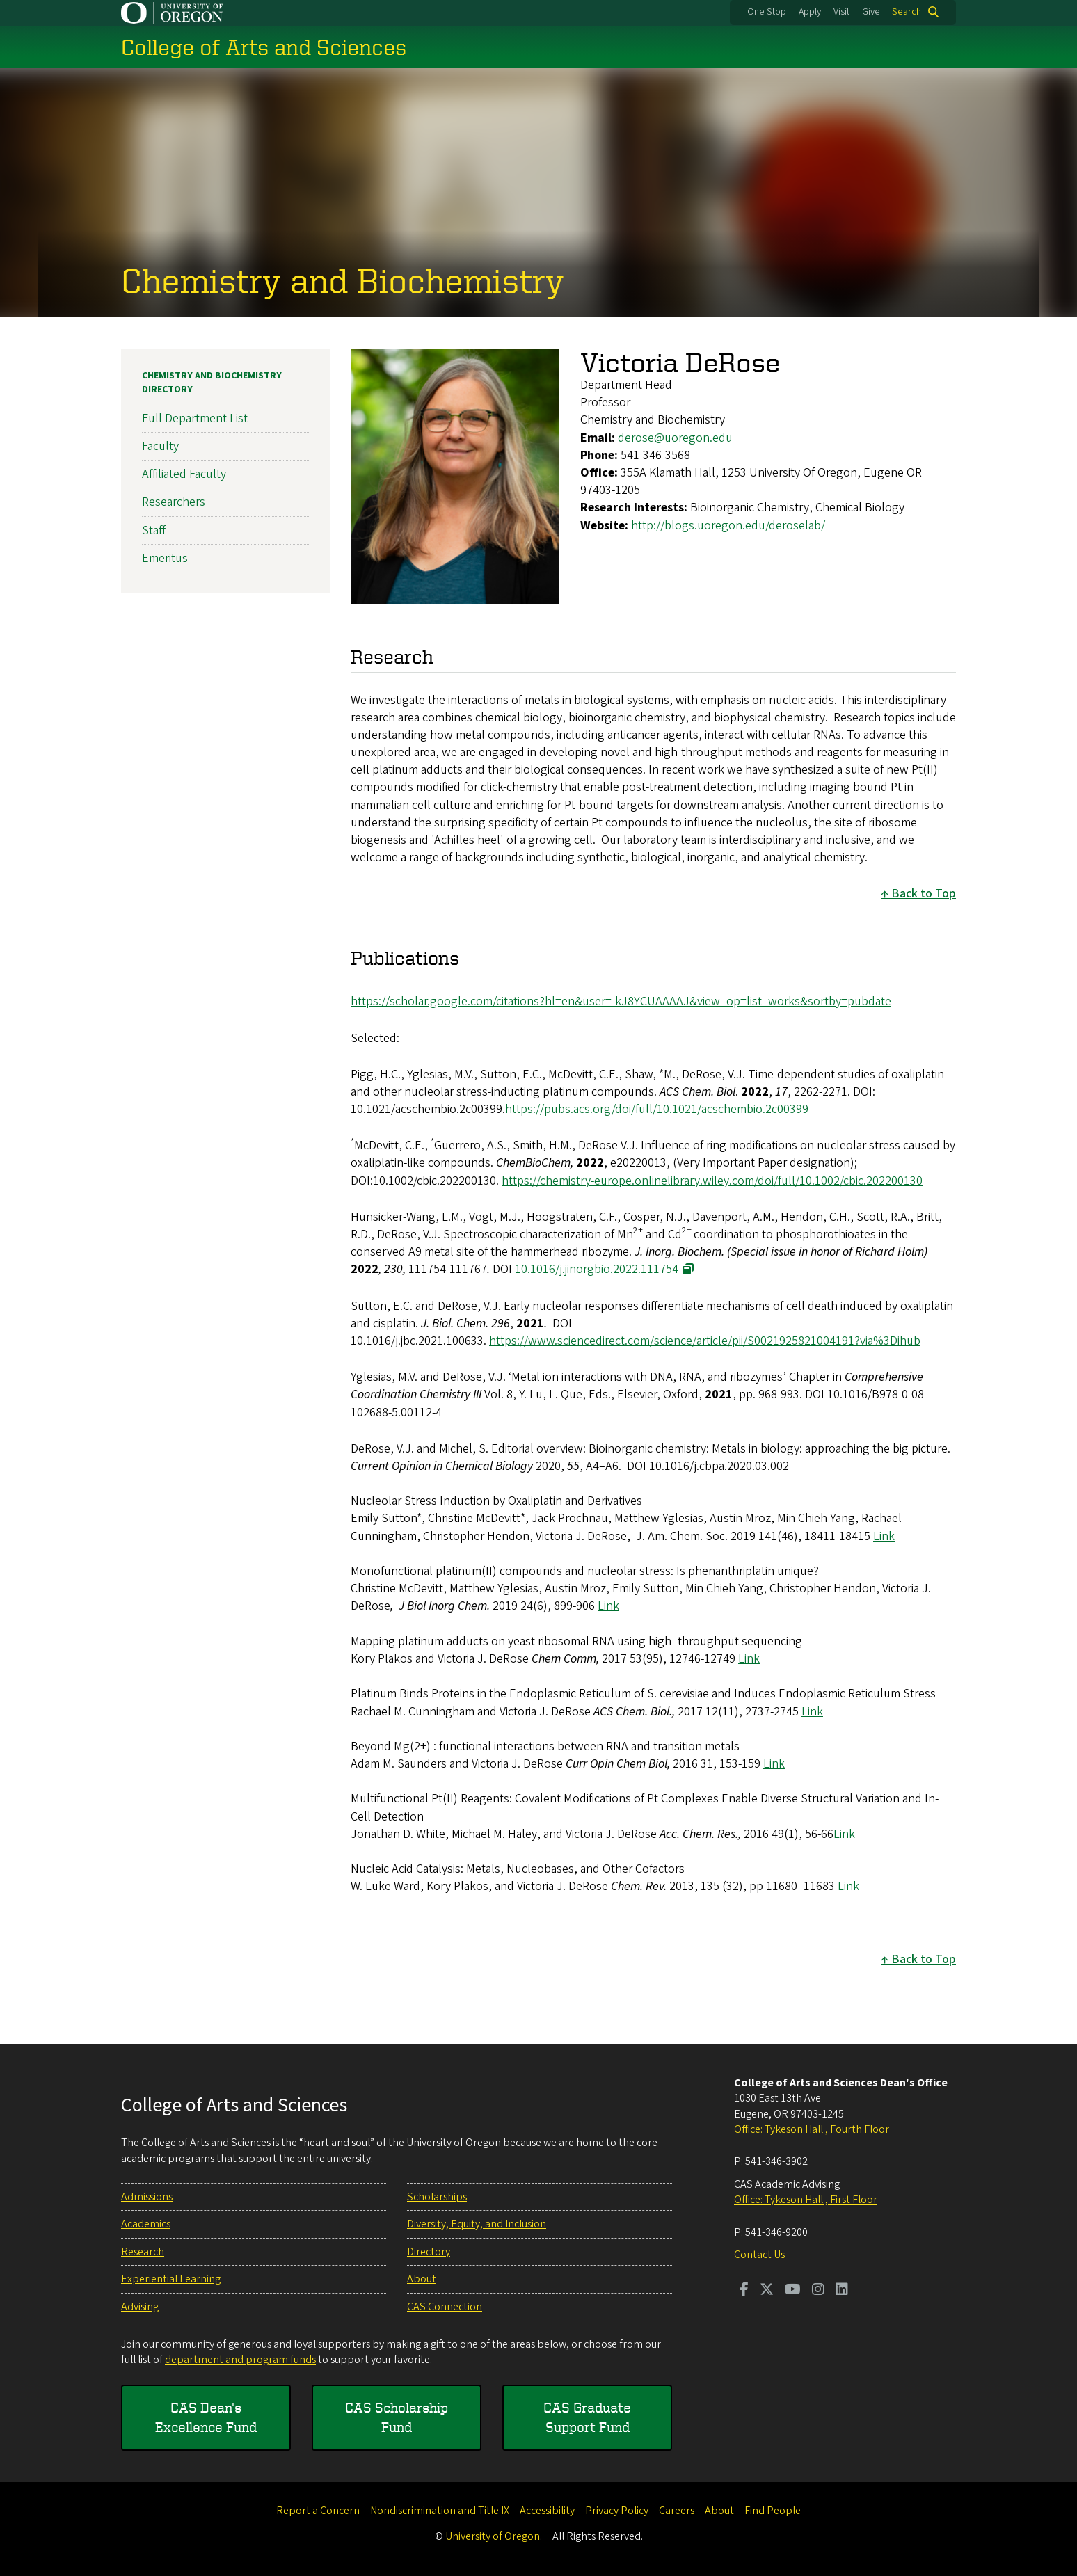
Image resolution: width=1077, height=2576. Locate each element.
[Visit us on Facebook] (744, 2290)
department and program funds (240, 2359)
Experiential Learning (171, 2279)
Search (906, 12)
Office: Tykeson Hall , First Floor (805, 2199)
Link (884, 1535)
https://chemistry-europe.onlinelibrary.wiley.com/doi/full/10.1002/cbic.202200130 (712, 1180)
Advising (140, 2306)
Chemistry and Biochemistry (342, 279)
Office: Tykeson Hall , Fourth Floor (811, 2129)
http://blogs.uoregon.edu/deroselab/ (728, 525)
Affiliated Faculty (184, 474)
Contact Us (759, 2254)
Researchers (173, 502)
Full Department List (195, 418)
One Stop (766, 12)
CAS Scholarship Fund (396, 2417)
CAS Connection (444, 2306)
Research (142, 2251)
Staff (154, 529)
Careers (676, 2510)
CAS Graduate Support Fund (587, 2417)
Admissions (147, 2197)
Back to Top (923, 893)
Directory (428, 2251)
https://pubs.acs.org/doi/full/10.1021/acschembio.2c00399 (656, 1109)
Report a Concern (318, 2510)
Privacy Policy (616, 2510)
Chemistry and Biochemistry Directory (212, 383)
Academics (145, 2224)
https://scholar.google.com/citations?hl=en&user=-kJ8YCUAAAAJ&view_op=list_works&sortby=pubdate (621, 1001)
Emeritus (165, 558)
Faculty (160, 446)
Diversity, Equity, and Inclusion (476, 2224)
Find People (772, 2510)
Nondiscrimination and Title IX (439, 2510)
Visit (841, 12)
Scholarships (437, 2197)
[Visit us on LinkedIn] (842, 2290)
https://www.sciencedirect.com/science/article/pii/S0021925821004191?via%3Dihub (704, 1341)
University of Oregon (492, 2536)
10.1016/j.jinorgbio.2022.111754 (596, 1269)
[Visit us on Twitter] (766, 2290)
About (421, 2279)
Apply (810, 12)
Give (871, 12)
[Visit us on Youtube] (792, 2290)
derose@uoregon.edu (675, 437)
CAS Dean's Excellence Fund (206, 2417)
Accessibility (547, 2510)
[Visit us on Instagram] (818, 2290)
